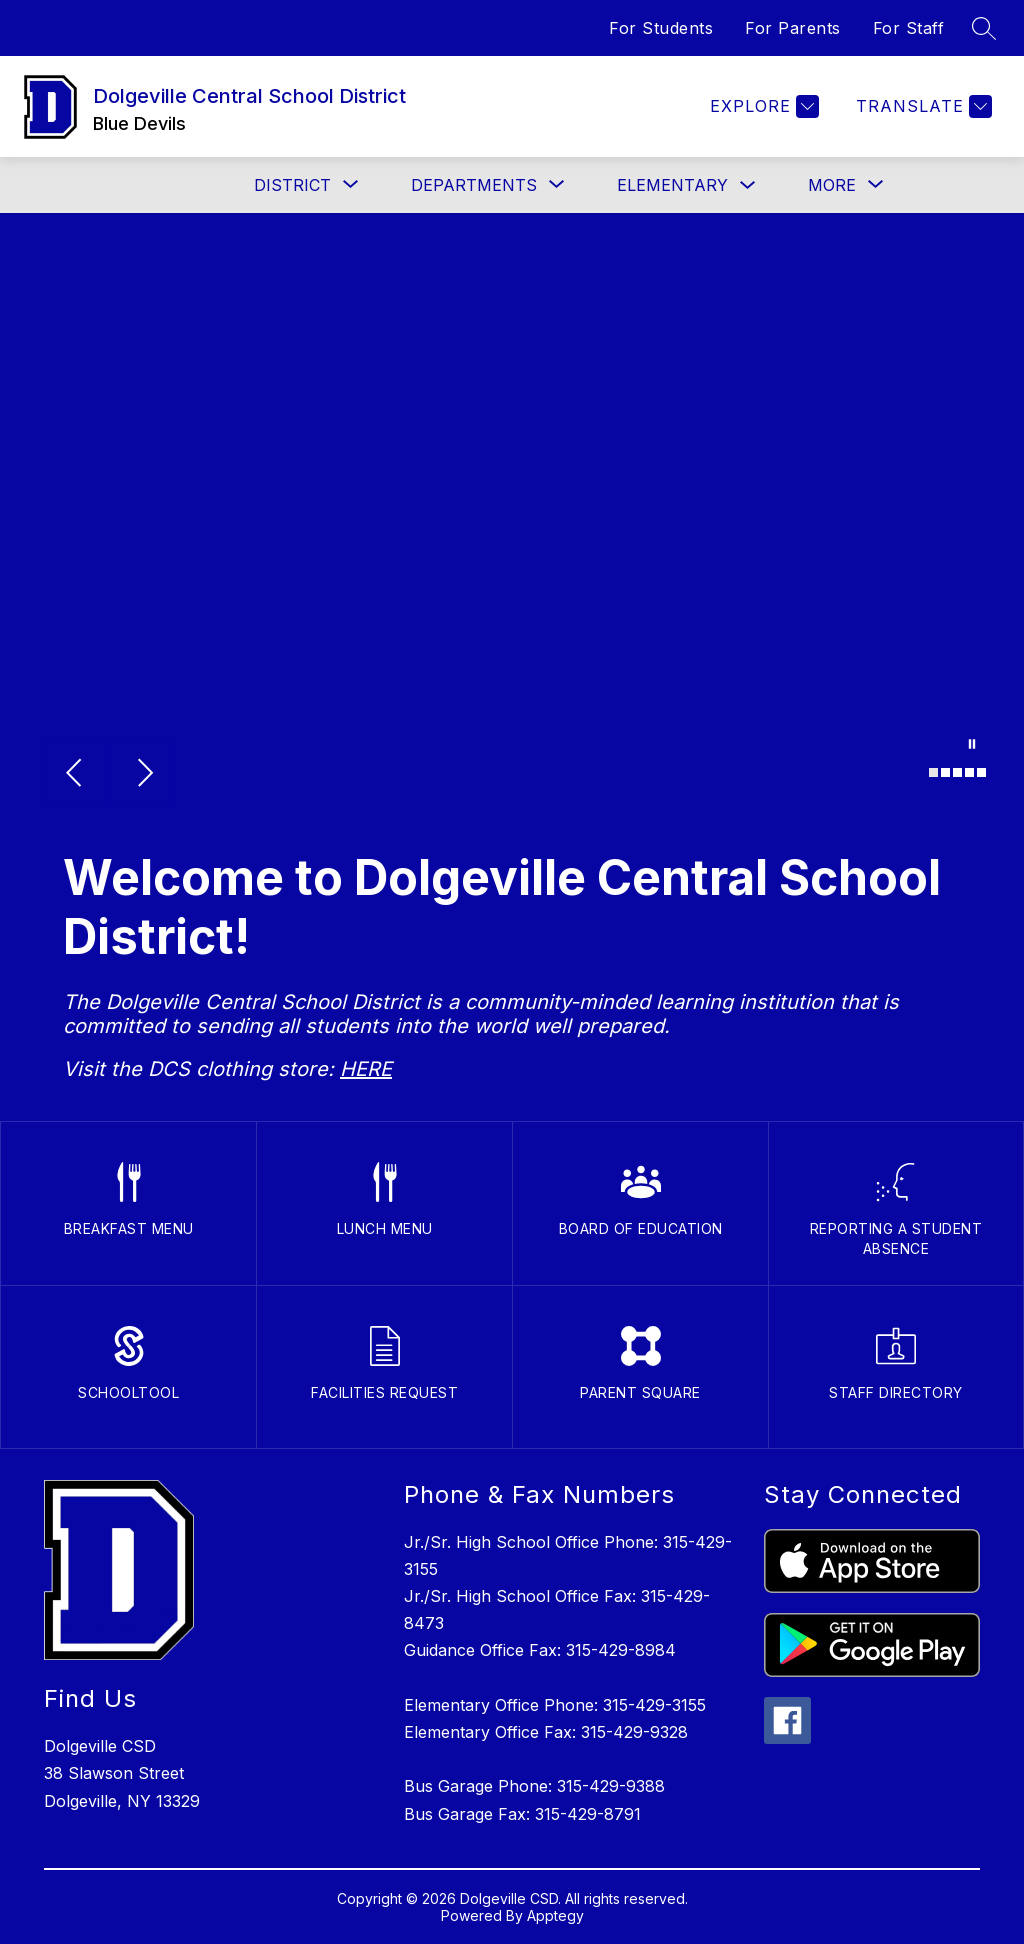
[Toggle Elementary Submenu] (748, 185)
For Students (661, 28)
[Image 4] (969, 772)
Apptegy (555, 1915)
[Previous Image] (76, 775)
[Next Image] (144, 775)
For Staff (909, 28)
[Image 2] (945, 772)
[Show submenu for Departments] (474, 185)
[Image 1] (933, 772)
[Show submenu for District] (292, 185)
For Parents (793, 28)
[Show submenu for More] (832, 185)
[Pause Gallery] (972, 746)
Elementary (672, 185)
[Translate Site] (921, 106)
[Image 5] (981, 772)
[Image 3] (957, 772)
